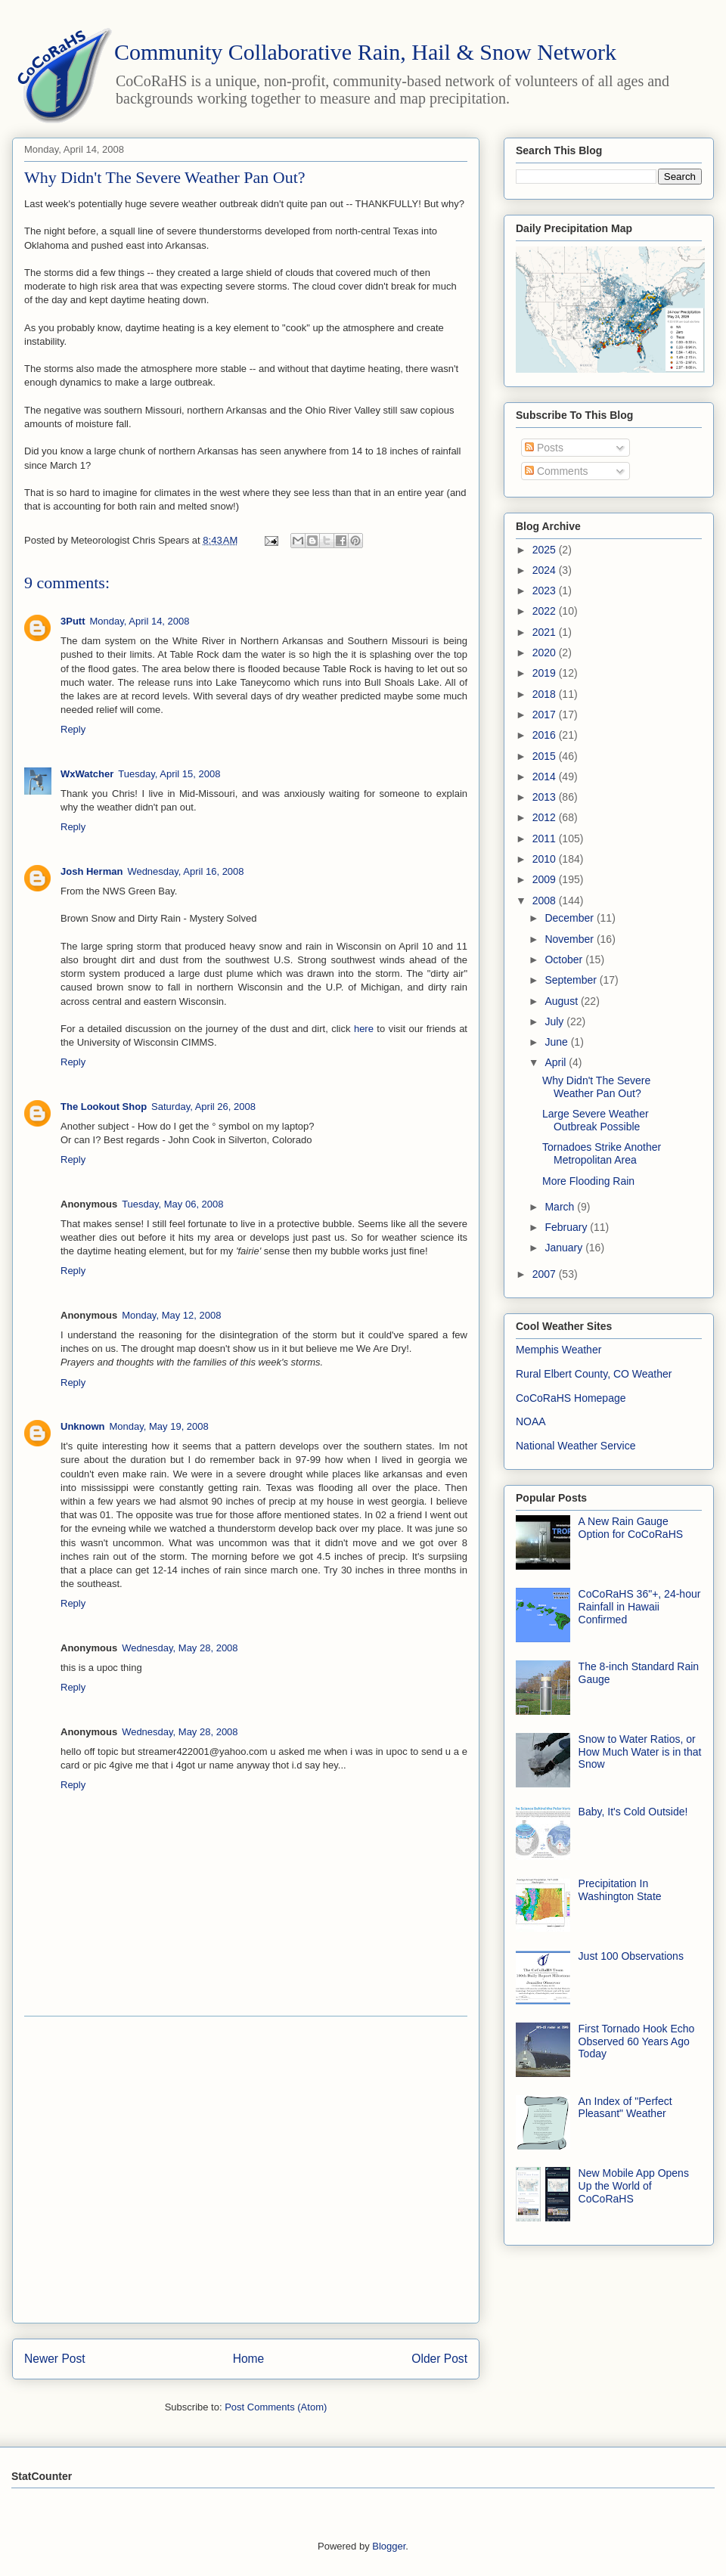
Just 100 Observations (631, 1956)
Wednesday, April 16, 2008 (185, 871)
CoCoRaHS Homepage (571, 1398)
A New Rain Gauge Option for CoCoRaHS (631, 1527)
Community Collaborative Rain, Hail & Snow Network (365, 51)
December (570, 918)
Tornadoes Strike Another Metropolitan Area (601, 1153)
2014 (545, 776)
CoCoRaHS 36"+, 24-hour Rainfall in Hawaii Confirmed (640, 1607)
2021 (545, 632)
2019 (545, 673)
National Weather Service (575, 1446)
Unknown (82, 1426)
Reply (72, 729)
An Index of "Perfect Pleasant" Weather (625, 2107)
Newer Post (54, 2358)
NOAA (531, 1421)
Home (249, 2358)
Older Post (439, 2358)
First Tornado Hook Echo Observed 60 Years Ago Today (637, 2041)
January (564, 1248)
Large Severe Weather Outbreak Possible (595, 1120)
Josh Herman (91, 871)
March (560, 1207)
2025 (545, 550)
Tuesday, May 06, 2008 (172, 1204)
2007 (545, 1274)
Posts (544, 448)
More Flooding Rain (588, 1181)
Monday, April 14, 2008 (140, 621)
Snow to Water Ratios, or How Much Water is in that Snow (640, 1752)
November (570, 939)
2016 (545, 735)
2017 (545, 714)
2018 (545, 694)
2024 (545, 570)
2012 (545, 817)
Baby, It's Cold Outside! (633, 1812)
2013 (545, 797)
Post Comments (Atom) (276, 2407)
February (567, 1227)
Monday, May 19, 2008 (159, 1426)
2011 (545, 838)
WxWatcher (86, 774)
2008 (545, 900)
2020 (545, 652)
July (555, 1021)
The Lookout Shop (103, 1106)
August (562, 1001)
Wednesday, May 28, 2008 (179, 1648)
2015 (545, 756)
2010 (545, 859)
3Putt (72, 621)
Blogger (388, 2546)
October (564, 959)
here (364, 1028)
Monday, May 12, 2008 (171, 1315)
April (556, 1062)
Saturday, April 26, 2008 (203, 1106)
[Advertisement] (142, 2169)
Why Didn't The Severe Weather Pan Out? (596, 1086)
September (571, 980)
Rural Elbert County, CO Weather (594, 1374)
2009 (545, 879)
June (557, 1042)
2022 (545, 611)
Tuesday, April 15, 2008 (169, 774)
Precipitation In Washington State (620, 1889)
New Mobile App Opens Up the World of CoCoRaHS (634, 2186)
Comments (556, 471)
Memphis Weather (558, 1350)
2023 (545, 590)
